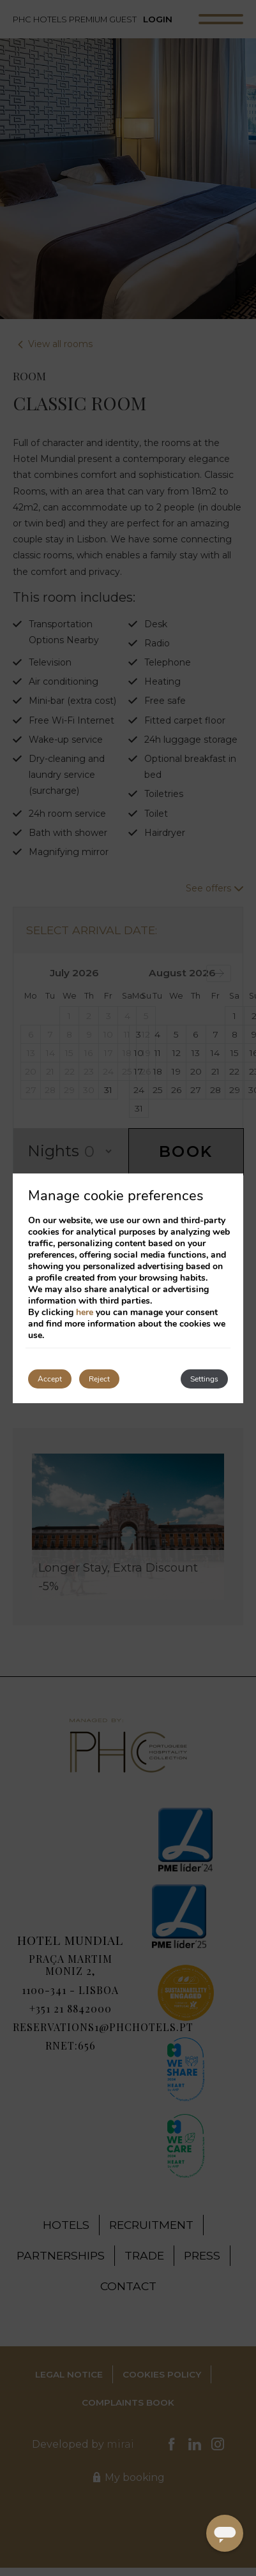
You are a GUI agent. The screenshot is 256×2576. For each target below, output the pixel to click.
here (84, 1312)
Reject (99, 1379)
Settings (204, 1379)
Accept (50, 1379)
